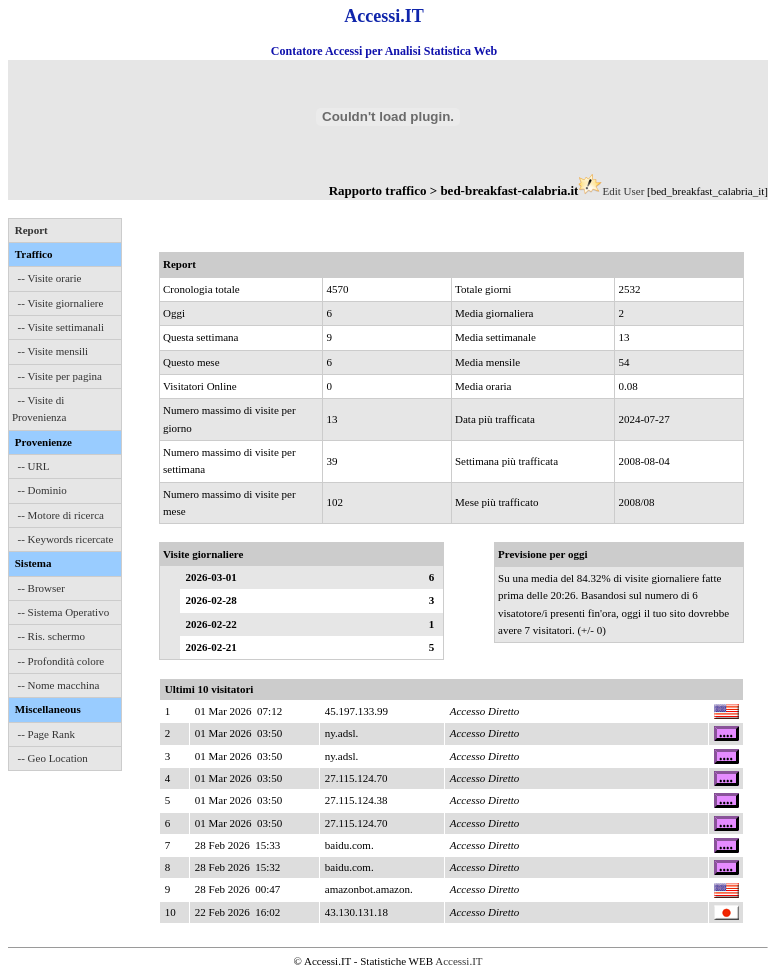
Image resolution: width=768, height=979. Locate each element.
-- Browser (41, 588)
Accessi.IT (458, 961)
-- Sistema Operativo (64, 612)
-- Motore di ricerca (61, 515)
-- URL (34, 466)
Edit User (623, 191)
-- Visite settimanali (61, 327)
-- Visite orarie (50, 278)
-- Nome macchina (59, 685)
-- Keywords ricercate (66, 539)
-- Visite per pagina (60, 376)
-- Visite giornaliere (61, 303)
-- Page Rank (46, 734)
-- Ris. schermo (52, 636)
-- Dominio (42, 490)
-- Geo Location (53, 758)
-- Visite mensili (53, 351)
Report (31, 230)
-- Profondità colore (61, 661)
